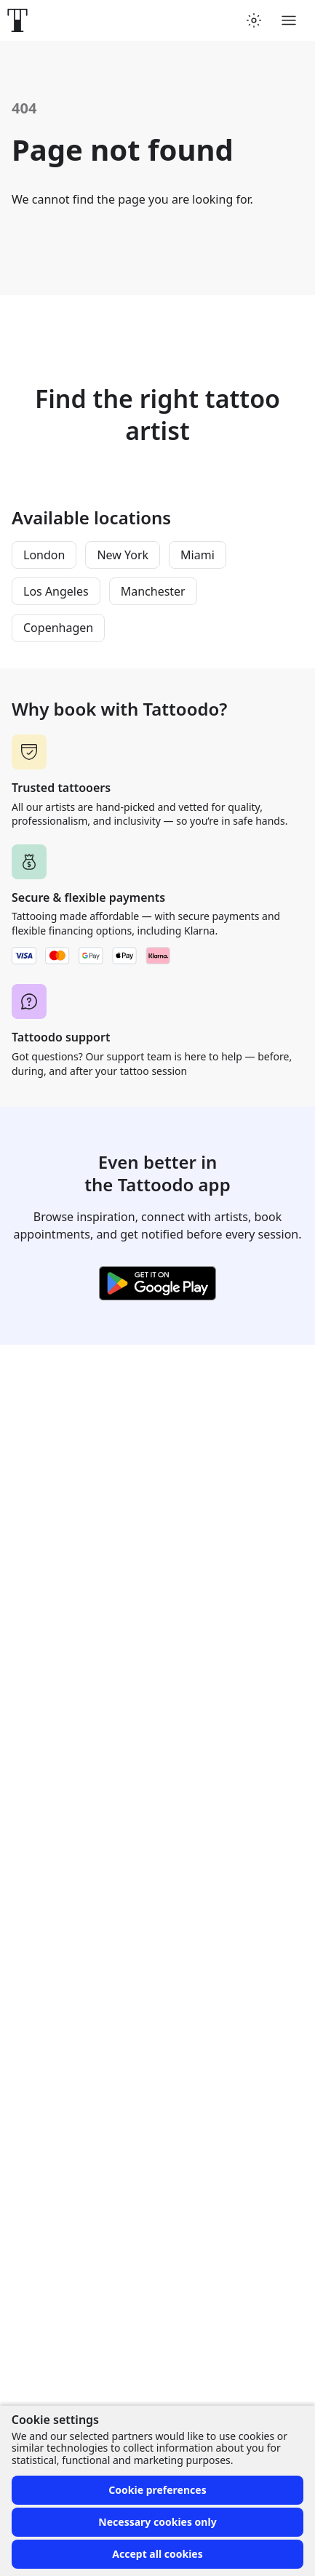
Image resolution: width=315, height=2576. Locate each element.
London (44, 555)
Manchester (153, 591)
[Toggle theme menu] (254, 20)
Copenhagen (58, 628)
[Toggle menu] (288, 20)
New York (122, 555)
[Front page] (17, 20)
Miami (197, 555)
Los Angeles (56, 591)
